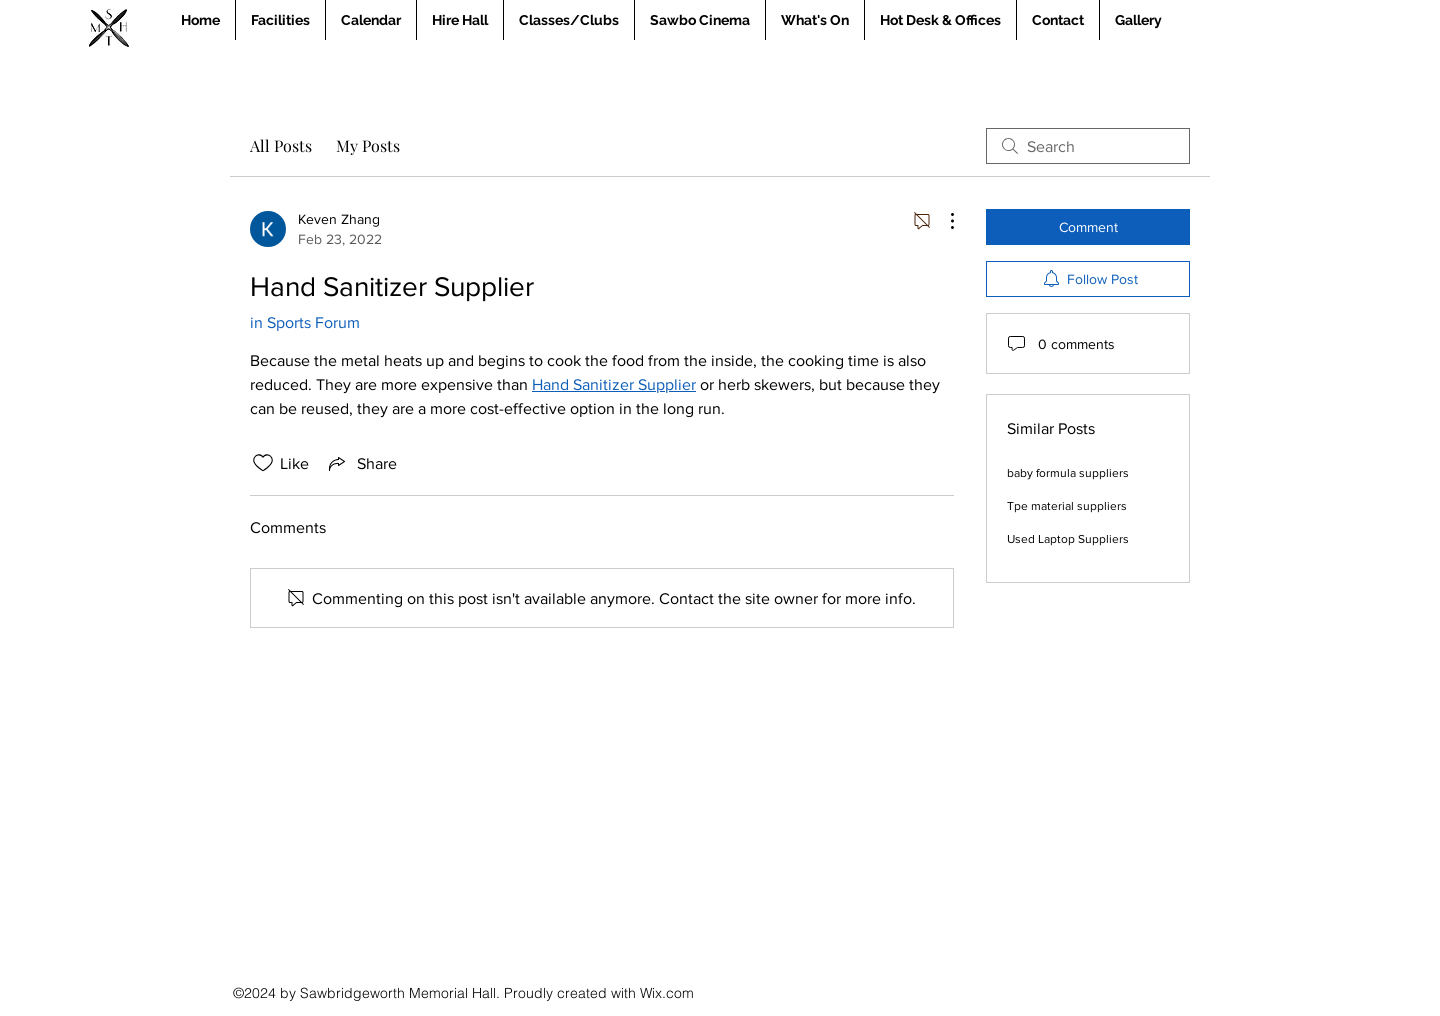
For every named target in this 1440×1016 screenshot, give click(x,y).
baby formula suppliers (1068, 473)
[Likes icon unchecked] (263, 463)
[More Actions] (942, 221)
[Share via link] (361, 463)
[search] (1088, 146)
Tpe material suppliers (1067, 506)
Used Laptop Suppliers (1068, 539)
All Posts (281, 145)
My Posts (368, 145)
